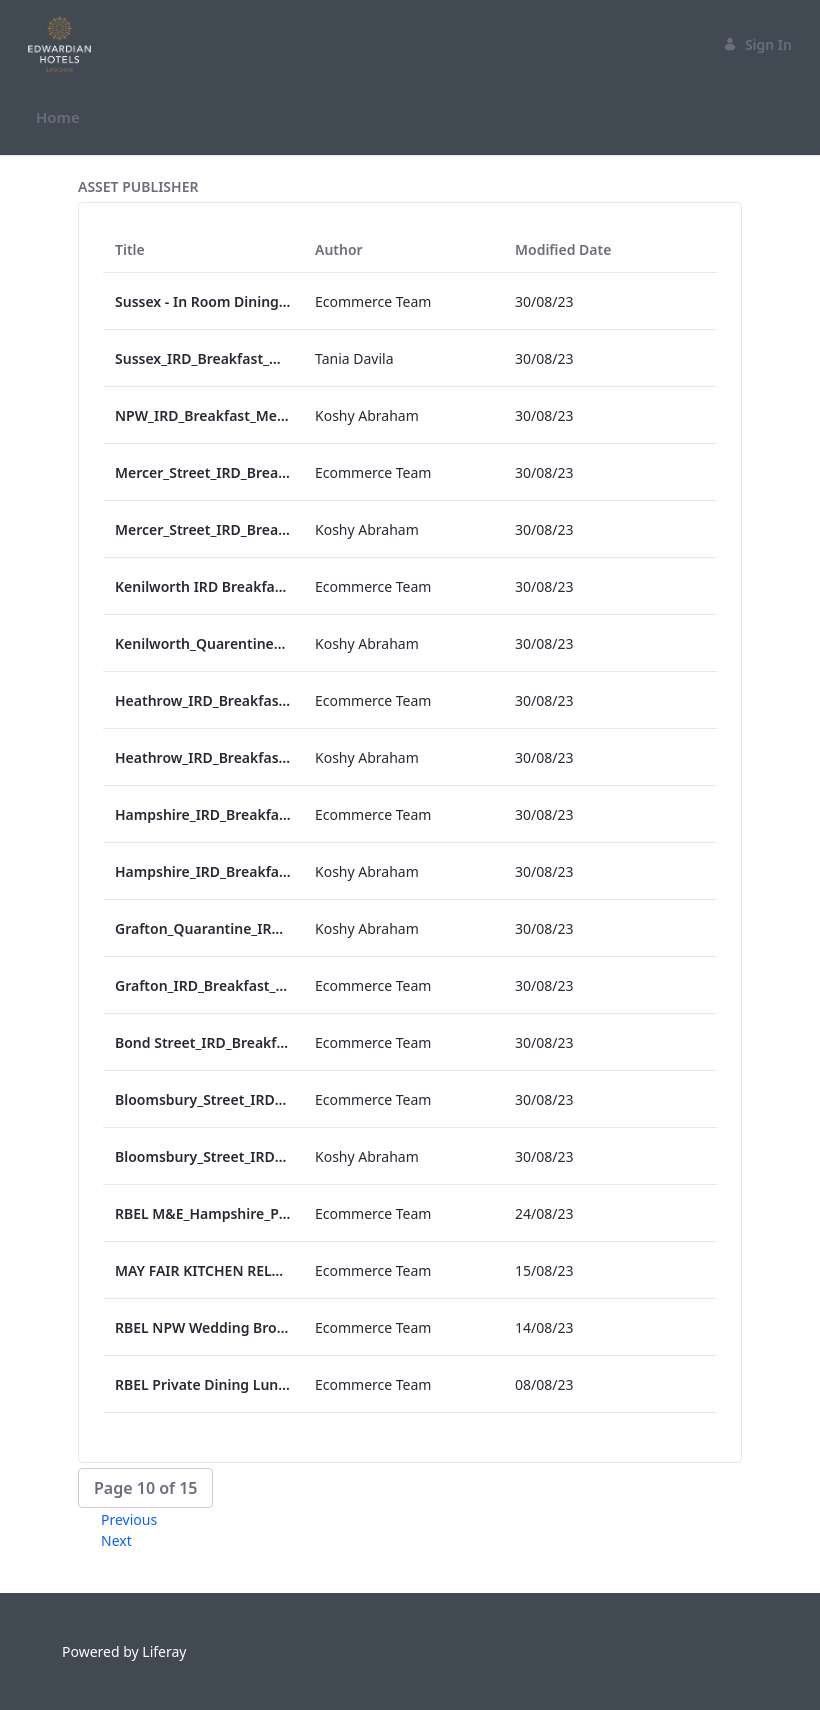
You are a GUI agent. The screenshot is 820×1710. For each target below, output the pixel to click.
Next (116, 1540)
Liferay (164, 1651)
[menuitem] (58, 117)
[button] (145, 1488)
